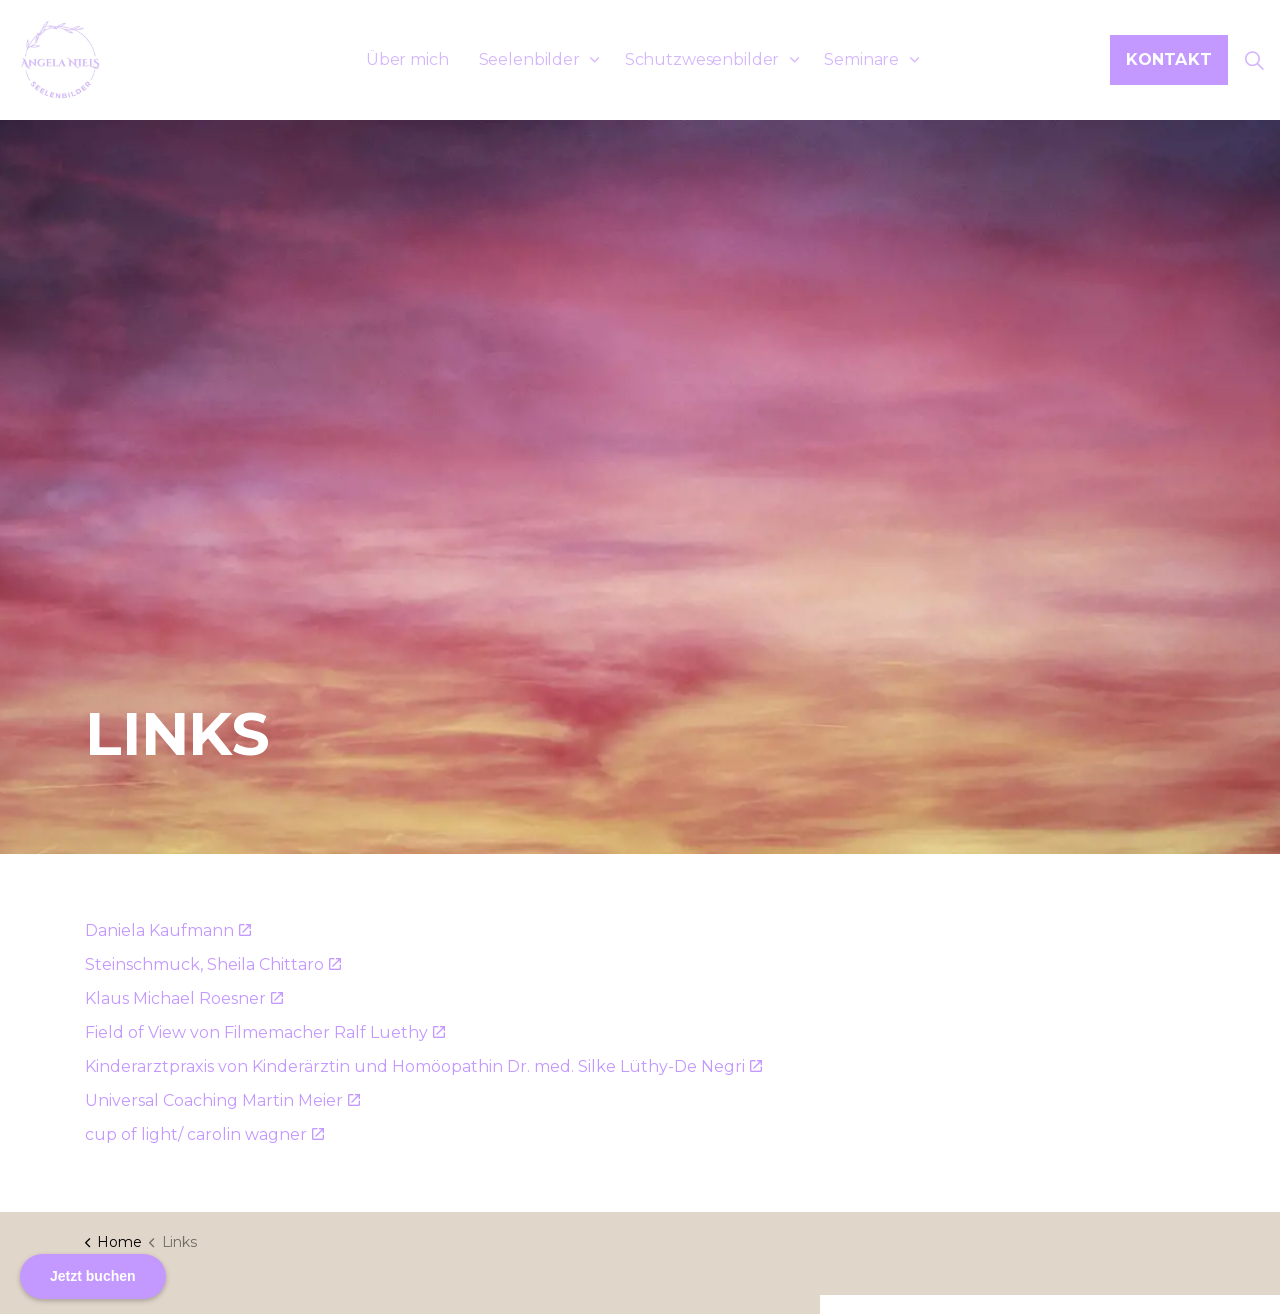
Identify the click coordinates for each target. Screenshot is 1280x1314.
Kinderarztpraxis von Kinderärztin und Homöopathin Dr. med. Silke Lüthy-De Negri (423, 1066)
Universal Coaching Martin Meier (222, 1100)
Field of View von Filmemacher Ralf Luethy (265, 1032)
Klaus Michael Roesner (184, 998)
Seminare (861, 59)
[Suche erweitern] (1254, 60)
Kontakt (1169, 60)
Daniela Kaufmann (168, 930)
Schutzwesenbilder (702, 59)
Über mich (407, 59)
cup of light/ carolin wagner (204, 1134)
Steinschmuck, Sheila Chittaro (213, 964)
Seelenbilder (529, 59)
